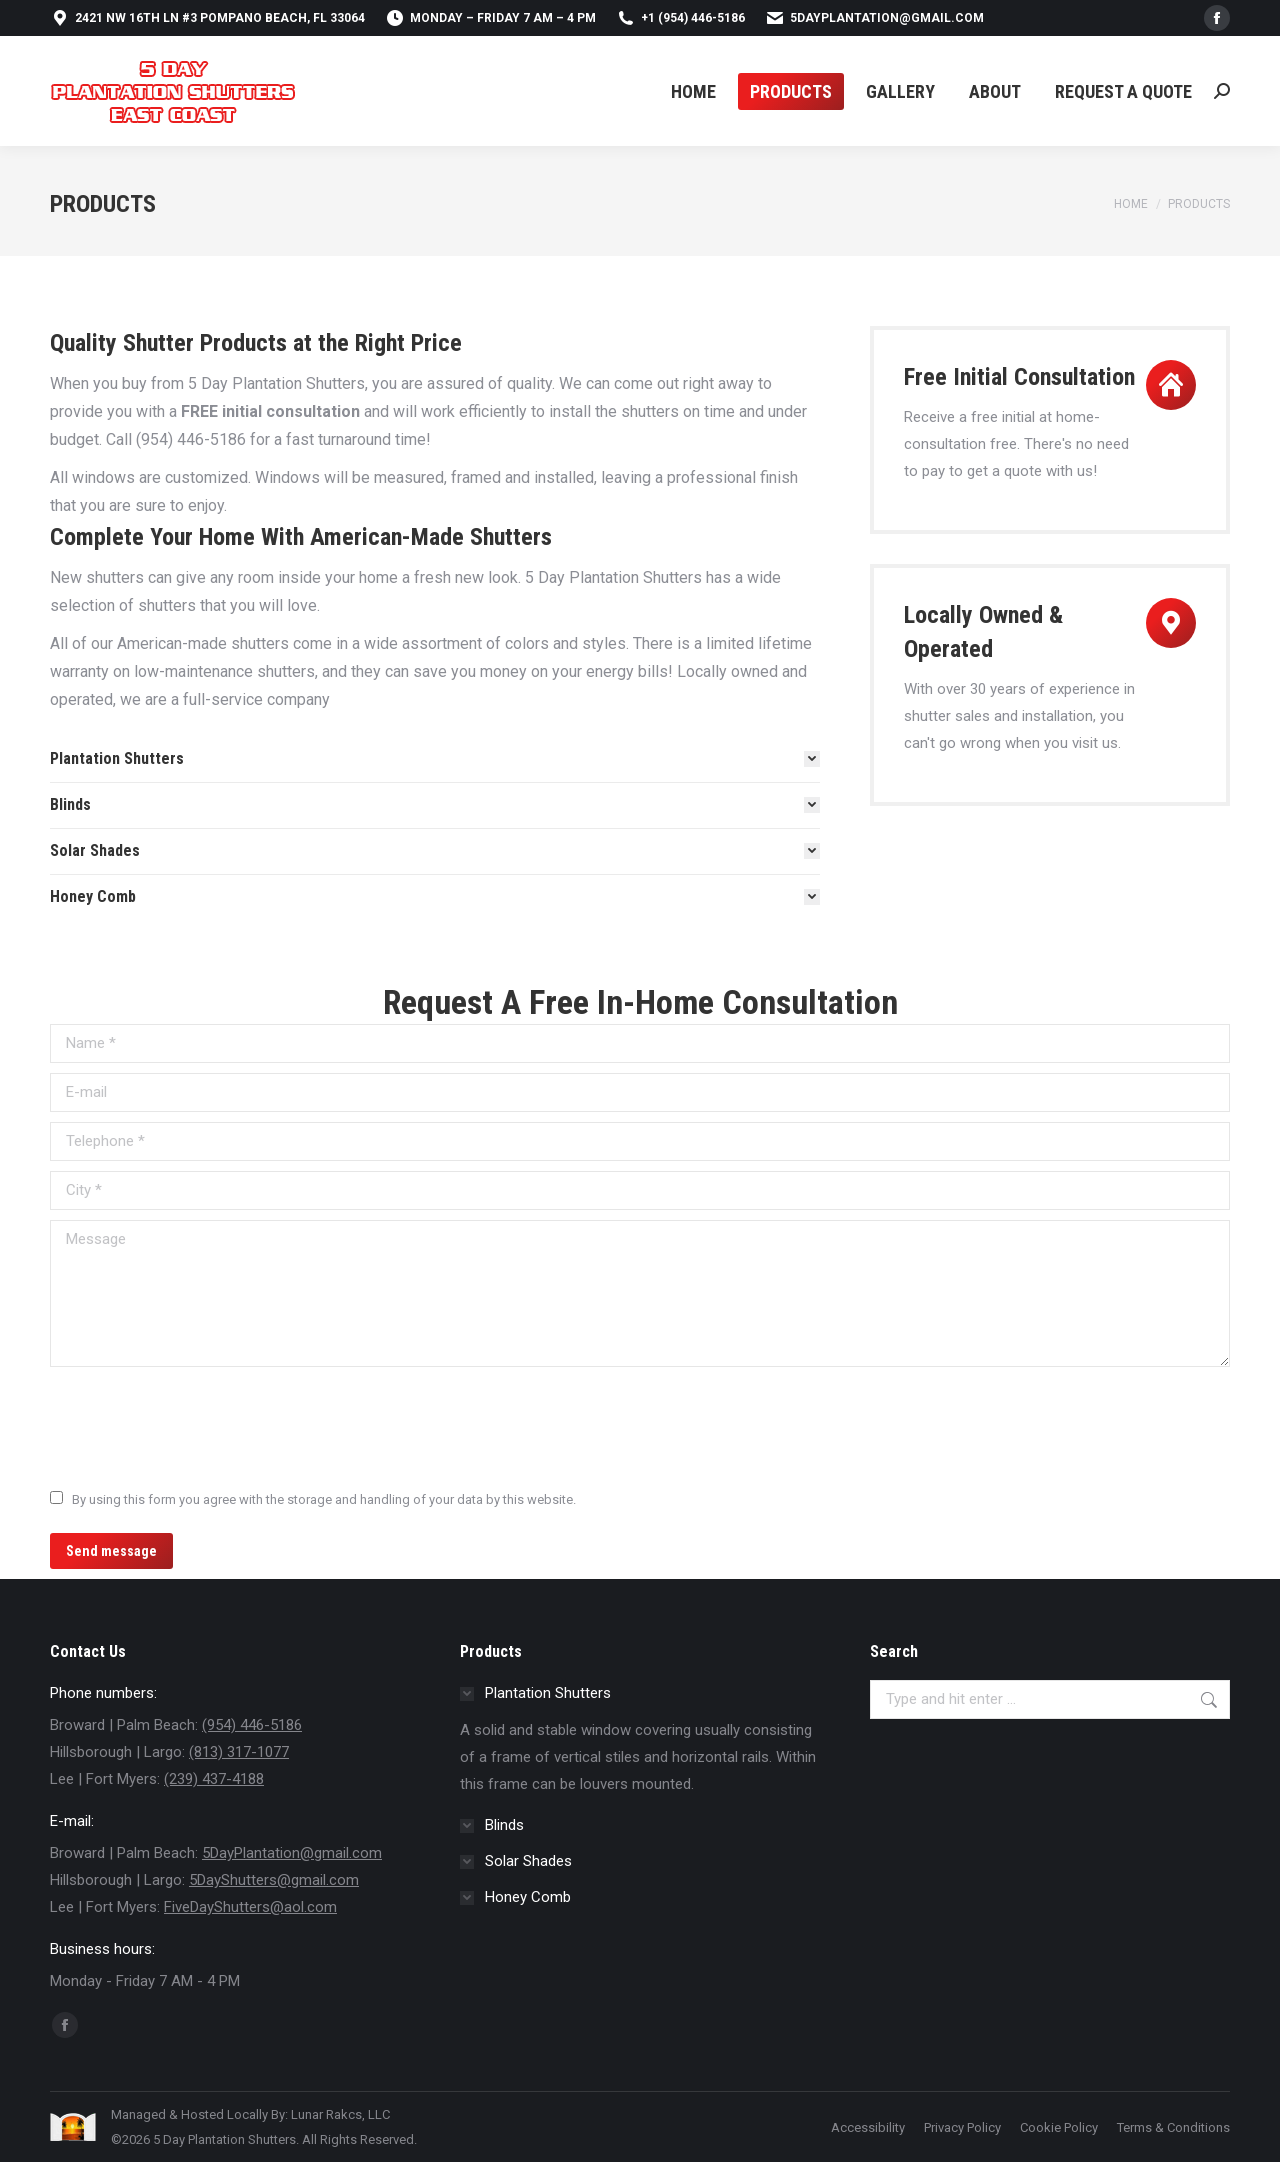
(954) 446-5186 (252, 1725)
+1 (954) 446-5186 (680, 18)
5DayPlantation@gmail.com (874, 18)
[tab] (435, 759)
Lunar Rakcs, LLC (340, 2114)
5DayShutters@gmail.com (274, 1880)
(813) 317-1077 (239, 1752)
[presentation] (202, 1426)
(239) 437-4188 (214, 1779)
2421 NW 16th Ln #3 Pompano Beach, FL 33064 (207, 18)
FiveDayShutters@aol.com (250, 1907)
